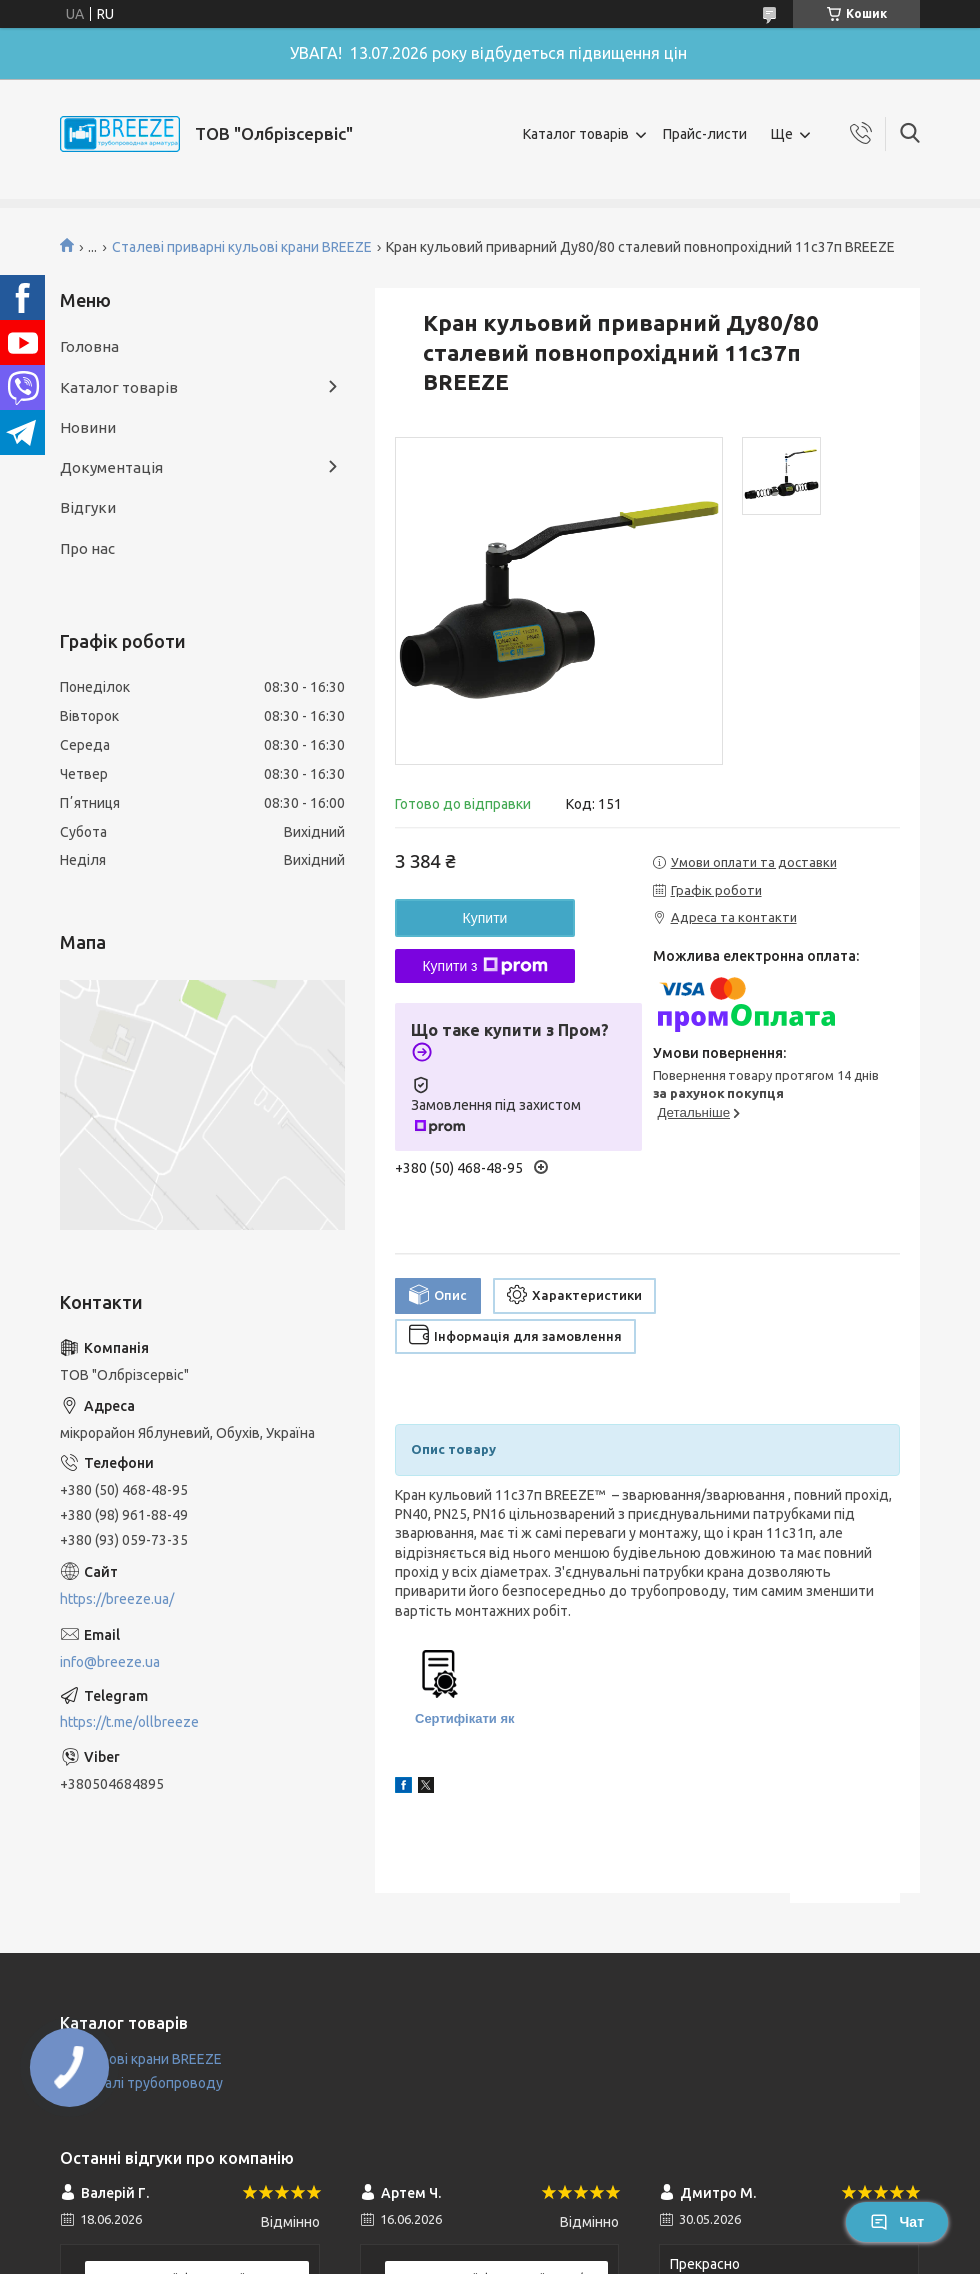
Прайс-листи (705, 134)
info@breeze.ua (110, 1662)
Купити (485, 918)
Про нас (87, 548)
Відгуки (88, 507)
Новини (88, 427)
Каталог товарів (576, 134)
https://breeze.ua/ (117, 1599)
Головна (89, 346)
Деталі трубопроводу (150, 2083)
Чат (897, 2222)
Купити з (484, 966)
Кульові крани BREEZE (150, 2059)
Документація (111, 467)
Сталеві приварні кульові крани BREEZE (242, 247)
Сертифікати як (465, 1718)
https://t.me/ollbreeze (129, 1722)
